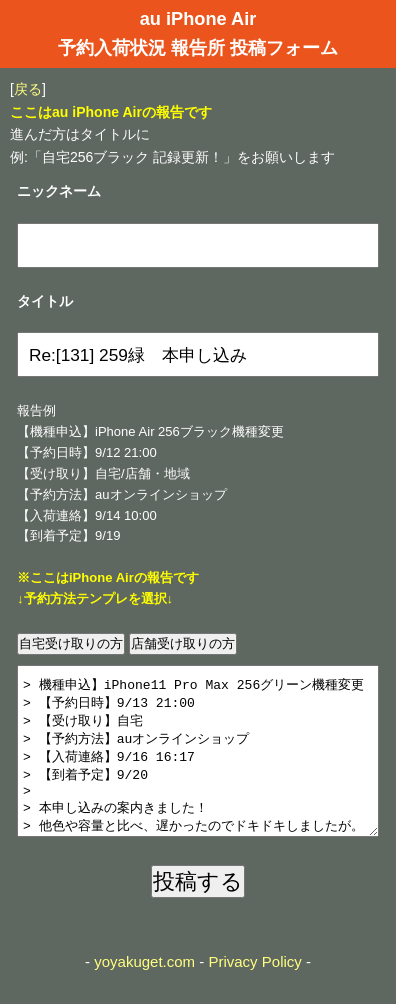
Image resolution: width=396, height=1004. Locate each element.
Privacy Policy (254, 991)
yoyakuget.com (144, 991)
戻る (28, 89)
